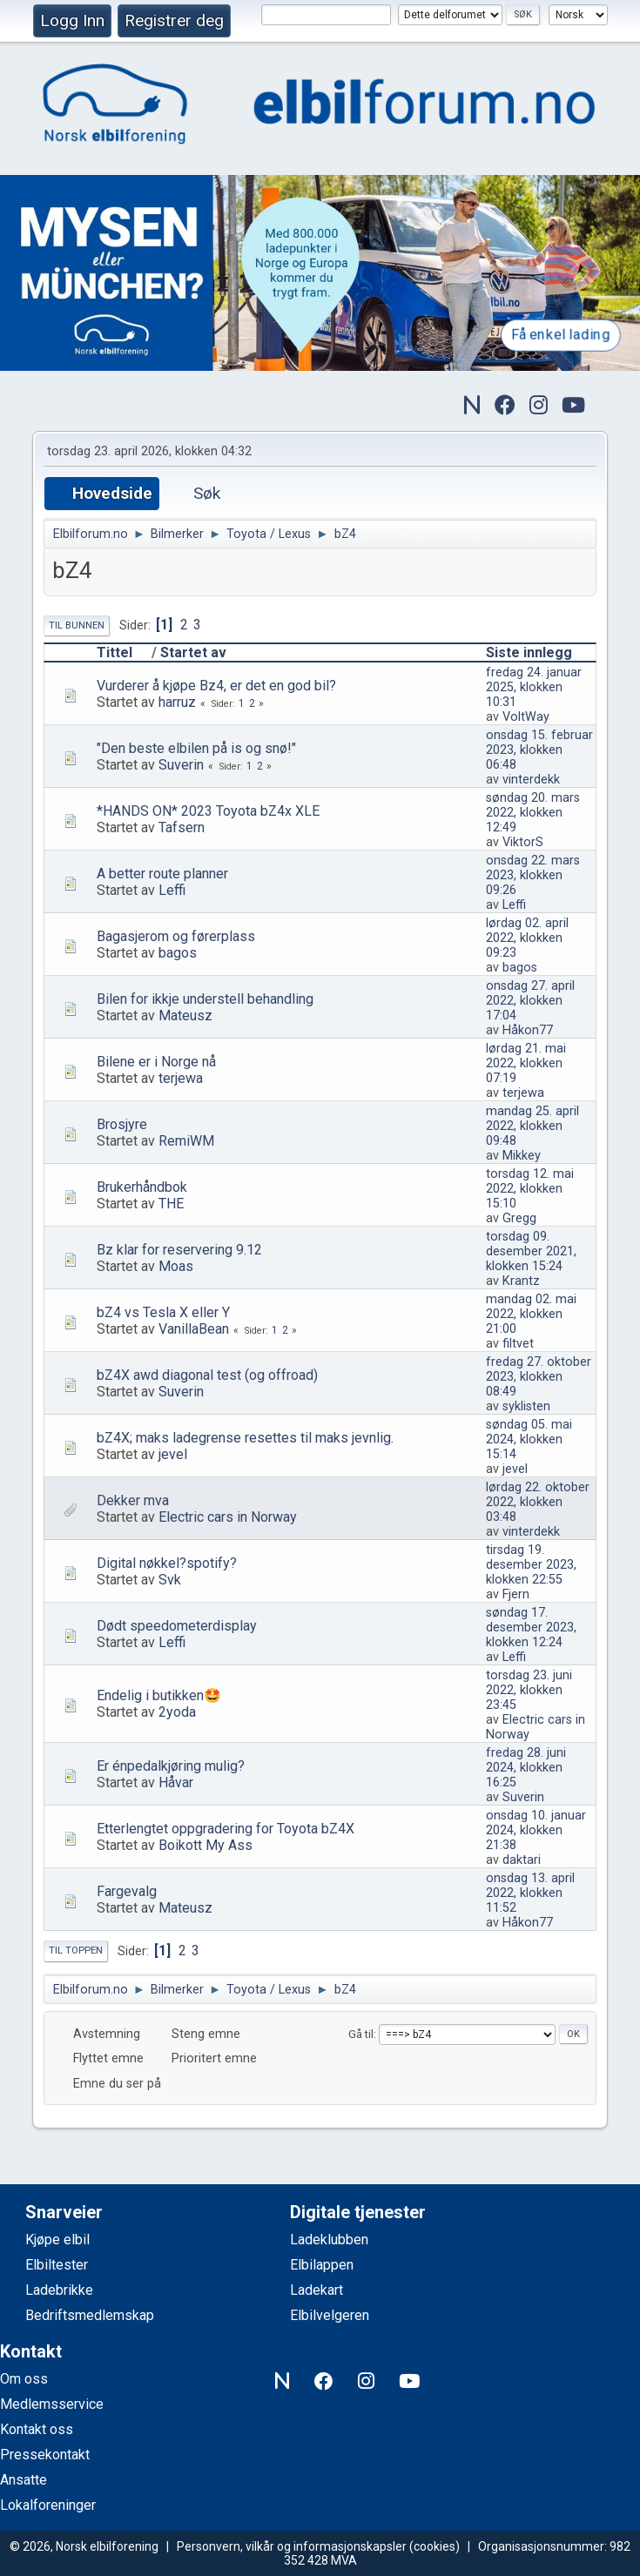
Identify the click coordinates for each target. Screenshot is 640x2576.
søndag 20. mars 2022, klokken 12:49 (533, 812)
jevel (172, 1454)
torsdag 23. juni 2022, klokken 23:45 (529, 1690)
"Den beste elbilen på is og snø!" (196, 748)
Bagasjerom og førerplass (176, 936)
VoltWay (525, 717)
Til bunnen (76, 625)
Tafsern (181, 827)
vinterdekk (531, 779)
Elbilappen (322, 2265)
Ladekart (316, 2290)
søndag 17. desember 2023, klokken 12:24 (531, 1627)
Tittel (122, 652)
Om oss (24, 2379)
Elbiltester (56, 2265)
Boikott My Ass (205, 1845)
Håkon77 (527, 1030)
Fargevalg (127, 1891)
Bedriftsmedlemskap (89, 2315)
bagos (177, 953)
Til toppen (76, 1950)
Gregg (519, 1218)
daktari (521, 1860)
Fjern (515, 1594)
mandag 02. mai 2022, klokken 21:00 (531, 1314)
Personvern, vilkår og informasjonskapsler (292, 2546)
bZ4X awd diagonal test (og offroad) (207, 1375)
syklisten (526, 1406)
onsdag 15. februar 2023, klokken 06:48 (539, 750)
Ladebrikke (59, 2290)
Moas (175, 1266)
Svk (169, 1579)
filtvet (518, 1343)
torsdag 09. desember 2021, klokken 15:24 (531, 1251)
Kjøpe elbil (57, 2239)
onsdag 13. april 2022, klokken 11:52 (530, 1893)
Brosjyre (122, 1124)
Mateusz (185, 1015)
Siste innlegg (529, 652)
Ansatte (23, 2480)
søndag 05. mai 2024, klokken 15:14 (529, 1439)
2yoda (177, 1712)
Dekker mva (133, 1500)
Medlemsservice (52, 2404)
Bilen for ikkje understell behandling (205, 999)
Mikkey (521, 1155)
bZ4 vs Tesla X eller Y (163, 1312)
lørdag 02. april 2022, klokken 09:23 (527, 938)
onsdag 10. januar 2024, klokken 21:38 (536, 1830)
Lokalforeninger (48, 2505)
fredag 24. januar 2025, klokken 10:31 (534, 687)
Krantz (521, 1281)
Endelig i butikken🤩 (159, 1695)
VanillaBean (193, 1329)
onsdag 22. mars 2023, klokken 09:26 (533, 875)
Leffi (171, 890)
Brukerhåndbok (142, 1187)
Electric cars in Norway (227, 1517)
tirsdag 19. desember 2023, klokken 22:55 (531, 1565)
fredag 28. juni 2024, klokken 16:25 (526, 1767)
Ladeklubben (329, 2239)
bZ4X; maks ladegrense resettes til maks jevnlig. (245, 1437)
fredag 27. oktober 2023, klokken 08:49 (538, 1377)
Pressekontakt (45, 2454)
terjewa (180, 1078)
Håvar (175, 1782)
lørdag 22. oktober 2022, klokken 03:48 (537, 1502)
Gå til (361, 2034)
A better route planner (162, 873)
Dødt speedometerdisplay (177, 1626)
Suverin (181, 765)
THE (171, 1203)
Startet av (193, 652)
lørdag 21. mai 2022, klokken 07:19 (526, 1063)
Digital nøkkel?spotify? (167, 1563)
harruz (177, 702)
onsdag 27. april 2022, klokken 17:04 (530, 1001)
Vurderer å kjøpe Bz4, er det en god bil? (216, 685)
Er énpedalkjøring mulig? (171, 1766)
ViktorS (522, 842)
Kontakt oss (36, 2429)
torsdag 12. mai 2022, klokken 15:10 (530, 1189)
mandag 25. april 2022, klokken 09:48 (532, 1126)
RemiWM (186, 1141)
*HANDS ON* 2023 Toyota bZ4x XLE (208, 811)
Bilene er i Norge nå (156, 1061)
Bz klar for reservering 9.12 (179, 1249)
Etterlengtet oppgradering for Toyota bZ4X (225, 1828)
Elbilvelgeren (329, 2315)
